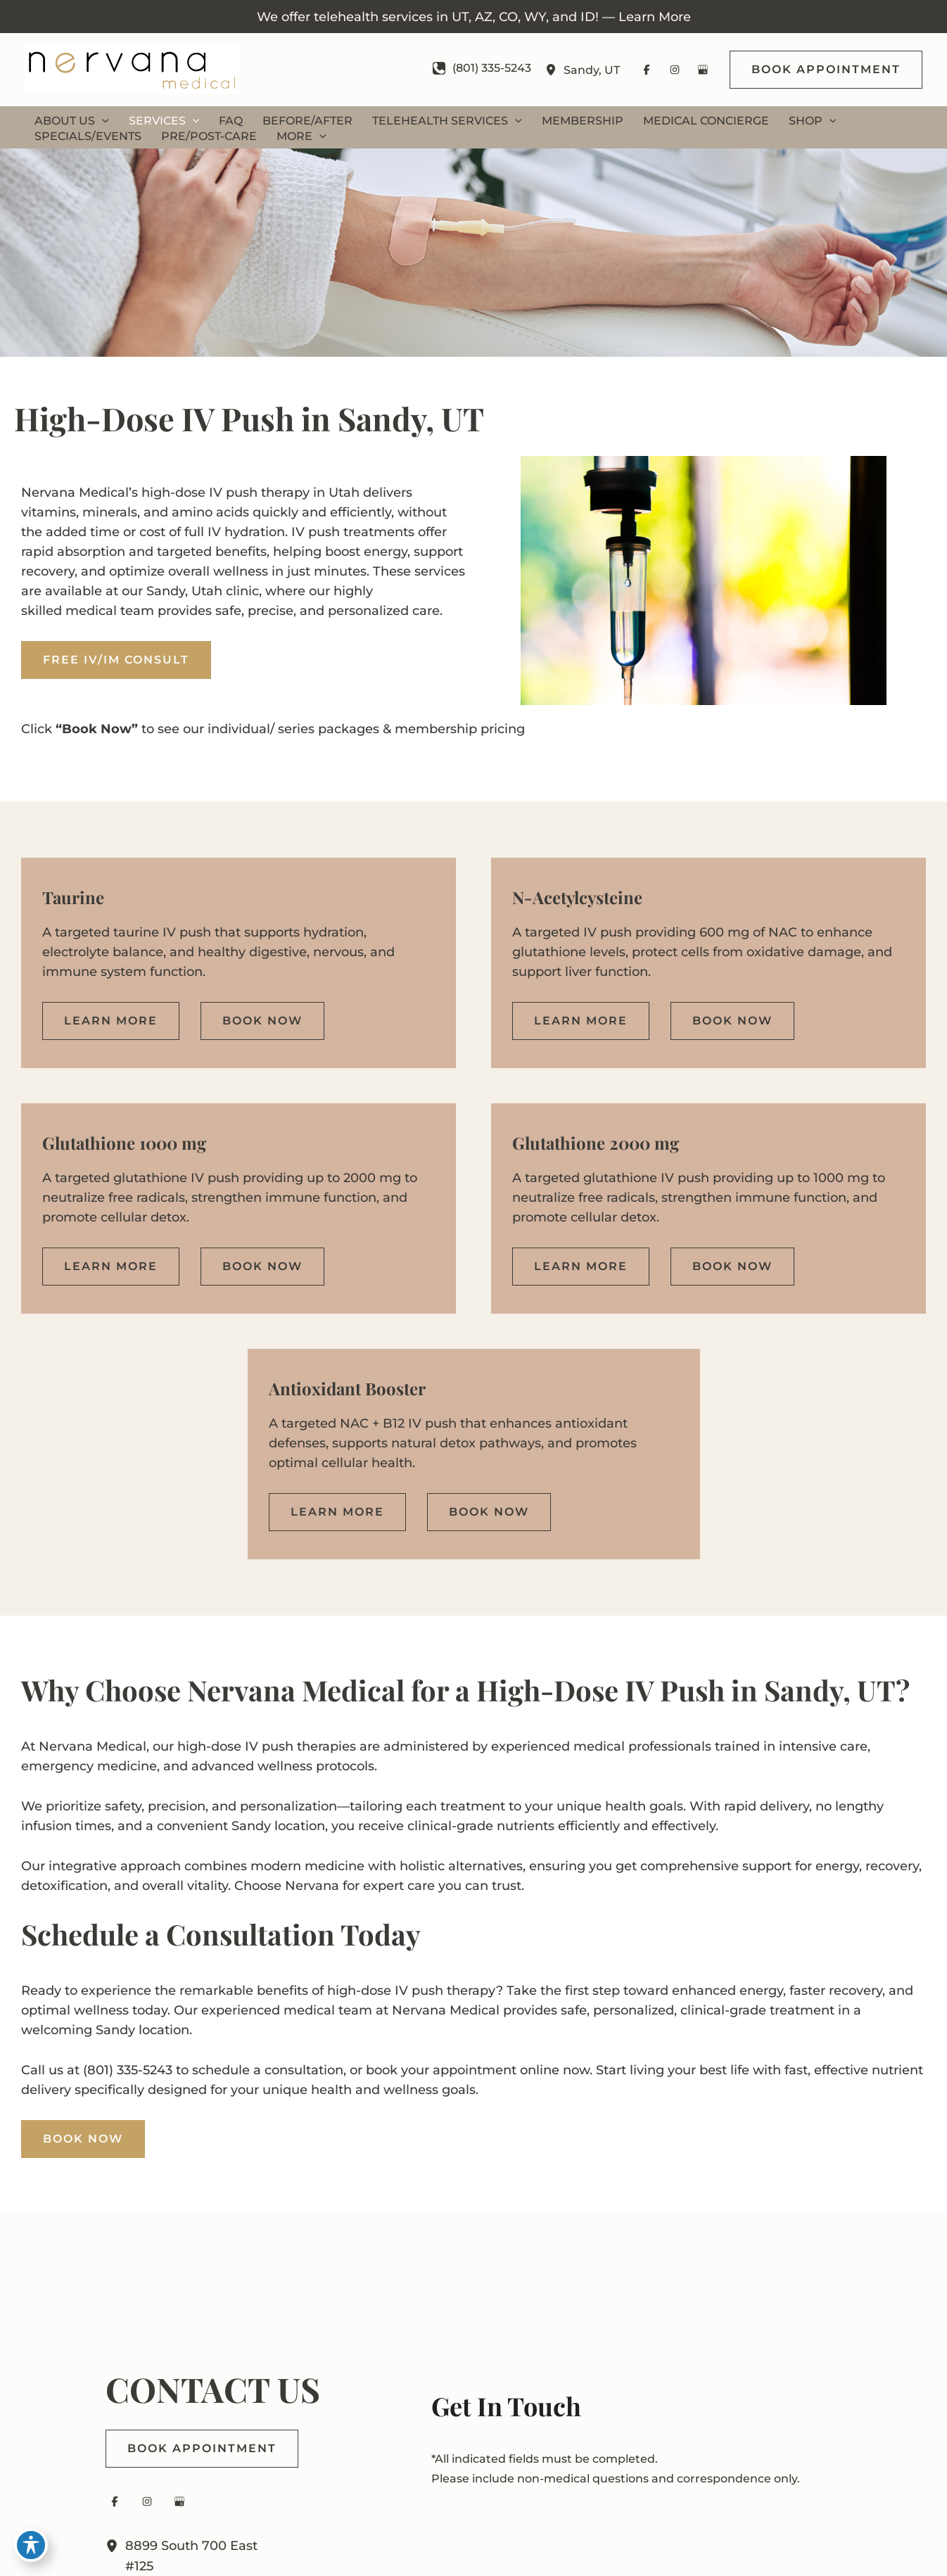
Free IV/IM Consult (116, 659)
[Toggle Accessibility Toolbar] (31, 2545)
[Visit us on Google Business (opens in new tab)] (703, 69)
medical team (109, 610)
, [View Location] (592, 69)
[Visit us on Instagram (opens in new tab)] (674, 69)
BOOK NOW (83, 2138)
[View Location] (554, 70)
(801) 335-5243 (127, 2070)
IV (215, 492)
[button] (826, 70)
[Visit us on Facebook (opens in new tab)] (646, 69)
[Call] (482, 68)
